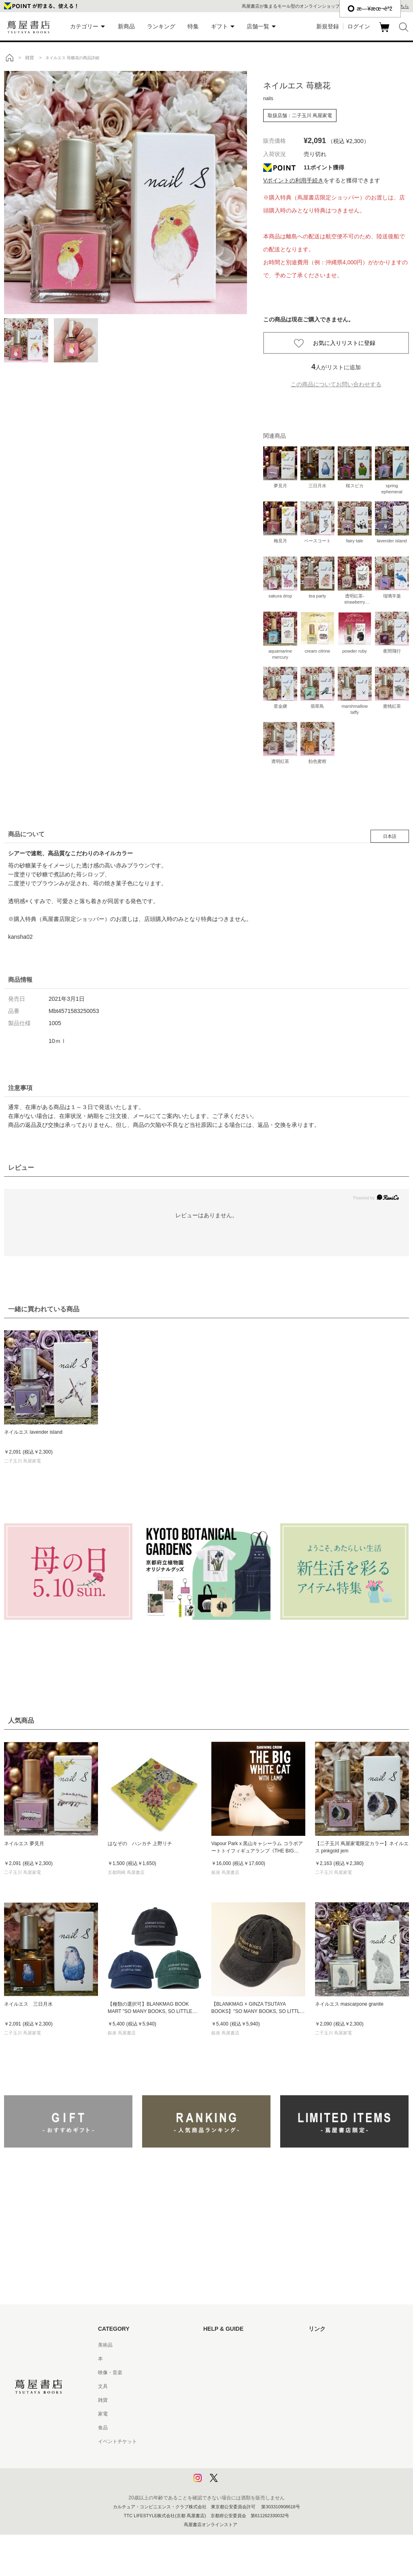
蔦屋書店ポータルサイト (335, 2345)
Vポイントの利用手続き (293, 180)
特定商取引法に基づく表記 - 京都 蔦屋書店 (249, 2441)
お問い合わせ (217, 2372)
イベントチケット (117, 2441)
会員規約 (213, 2414)
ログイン (358, 26)
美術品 (105, 2345)
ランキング (161, 26)
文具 (103, 2386)
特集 (193, 26)
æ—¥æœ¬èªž (370, 8)
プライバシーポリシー (227, 2455)
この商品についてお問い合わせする (336, 384)
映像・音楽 (110, 2372)
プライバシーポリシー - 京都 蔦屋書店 (245, 2469)
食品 (103, 2427)
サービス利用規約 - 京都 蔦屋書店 (240, 2400)
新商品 (126, 26)
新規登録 (327, 26)
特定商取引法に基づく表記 (232, 2427)
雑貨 (103, 2400)
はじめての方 (217, 2345)
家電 (103, 2414)
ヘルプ (210, 2359)
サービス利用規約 (222, 2386)
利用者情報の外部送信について (237, 2483)
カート (385, 32)
